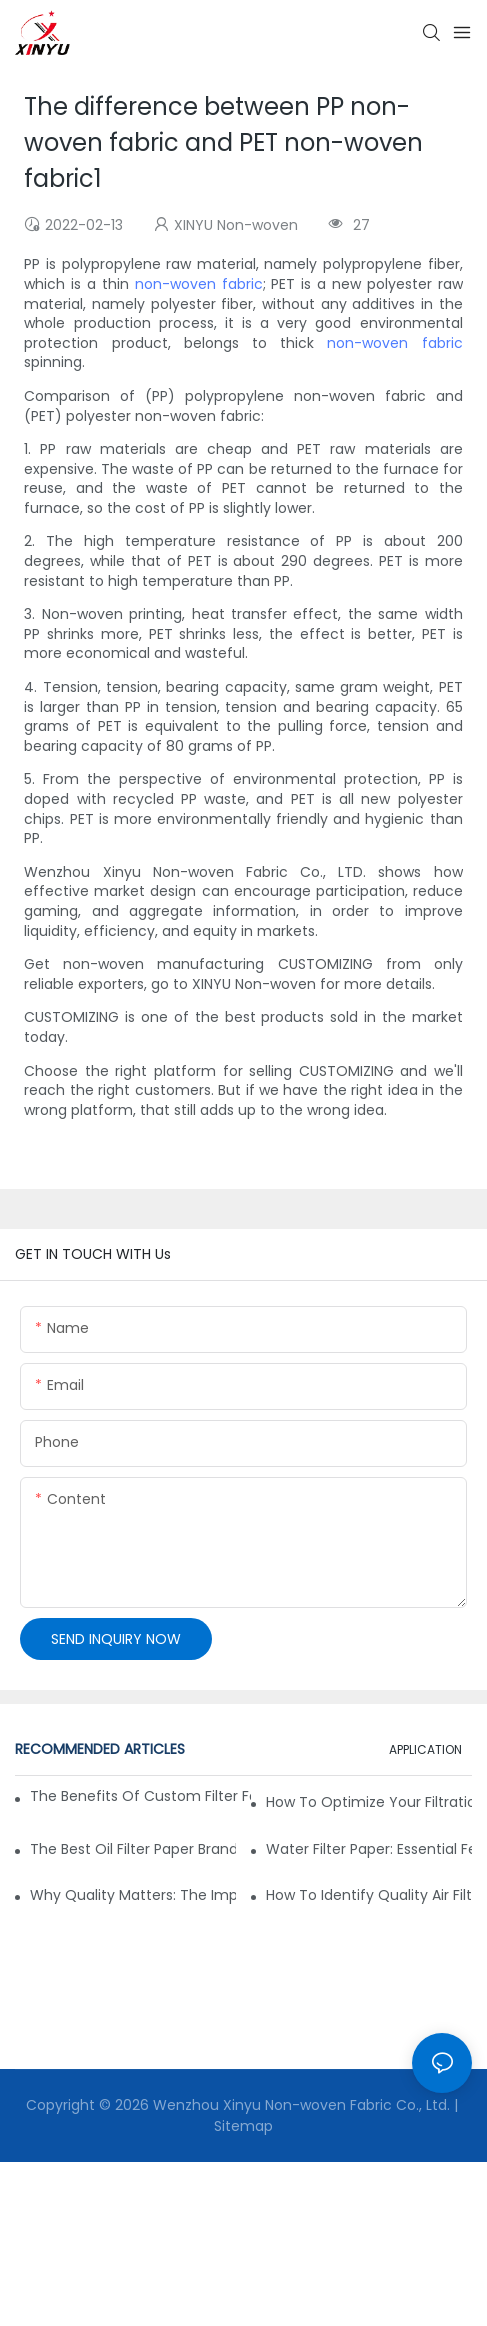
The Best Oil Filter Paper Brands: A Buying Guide (133, 1849)
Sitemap (243, 2126)
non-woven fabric (199, 284)
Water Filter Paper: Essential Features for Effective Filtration (369, 1849)
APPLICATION (425, 1749)
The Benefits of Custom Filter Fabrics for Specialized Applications (140, 1796)
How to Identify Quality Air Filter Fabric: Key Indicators (369, 1895)
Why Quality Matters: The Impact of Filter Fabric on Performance (133, 1895)
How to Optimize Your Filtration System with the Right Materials (369, 1802)
